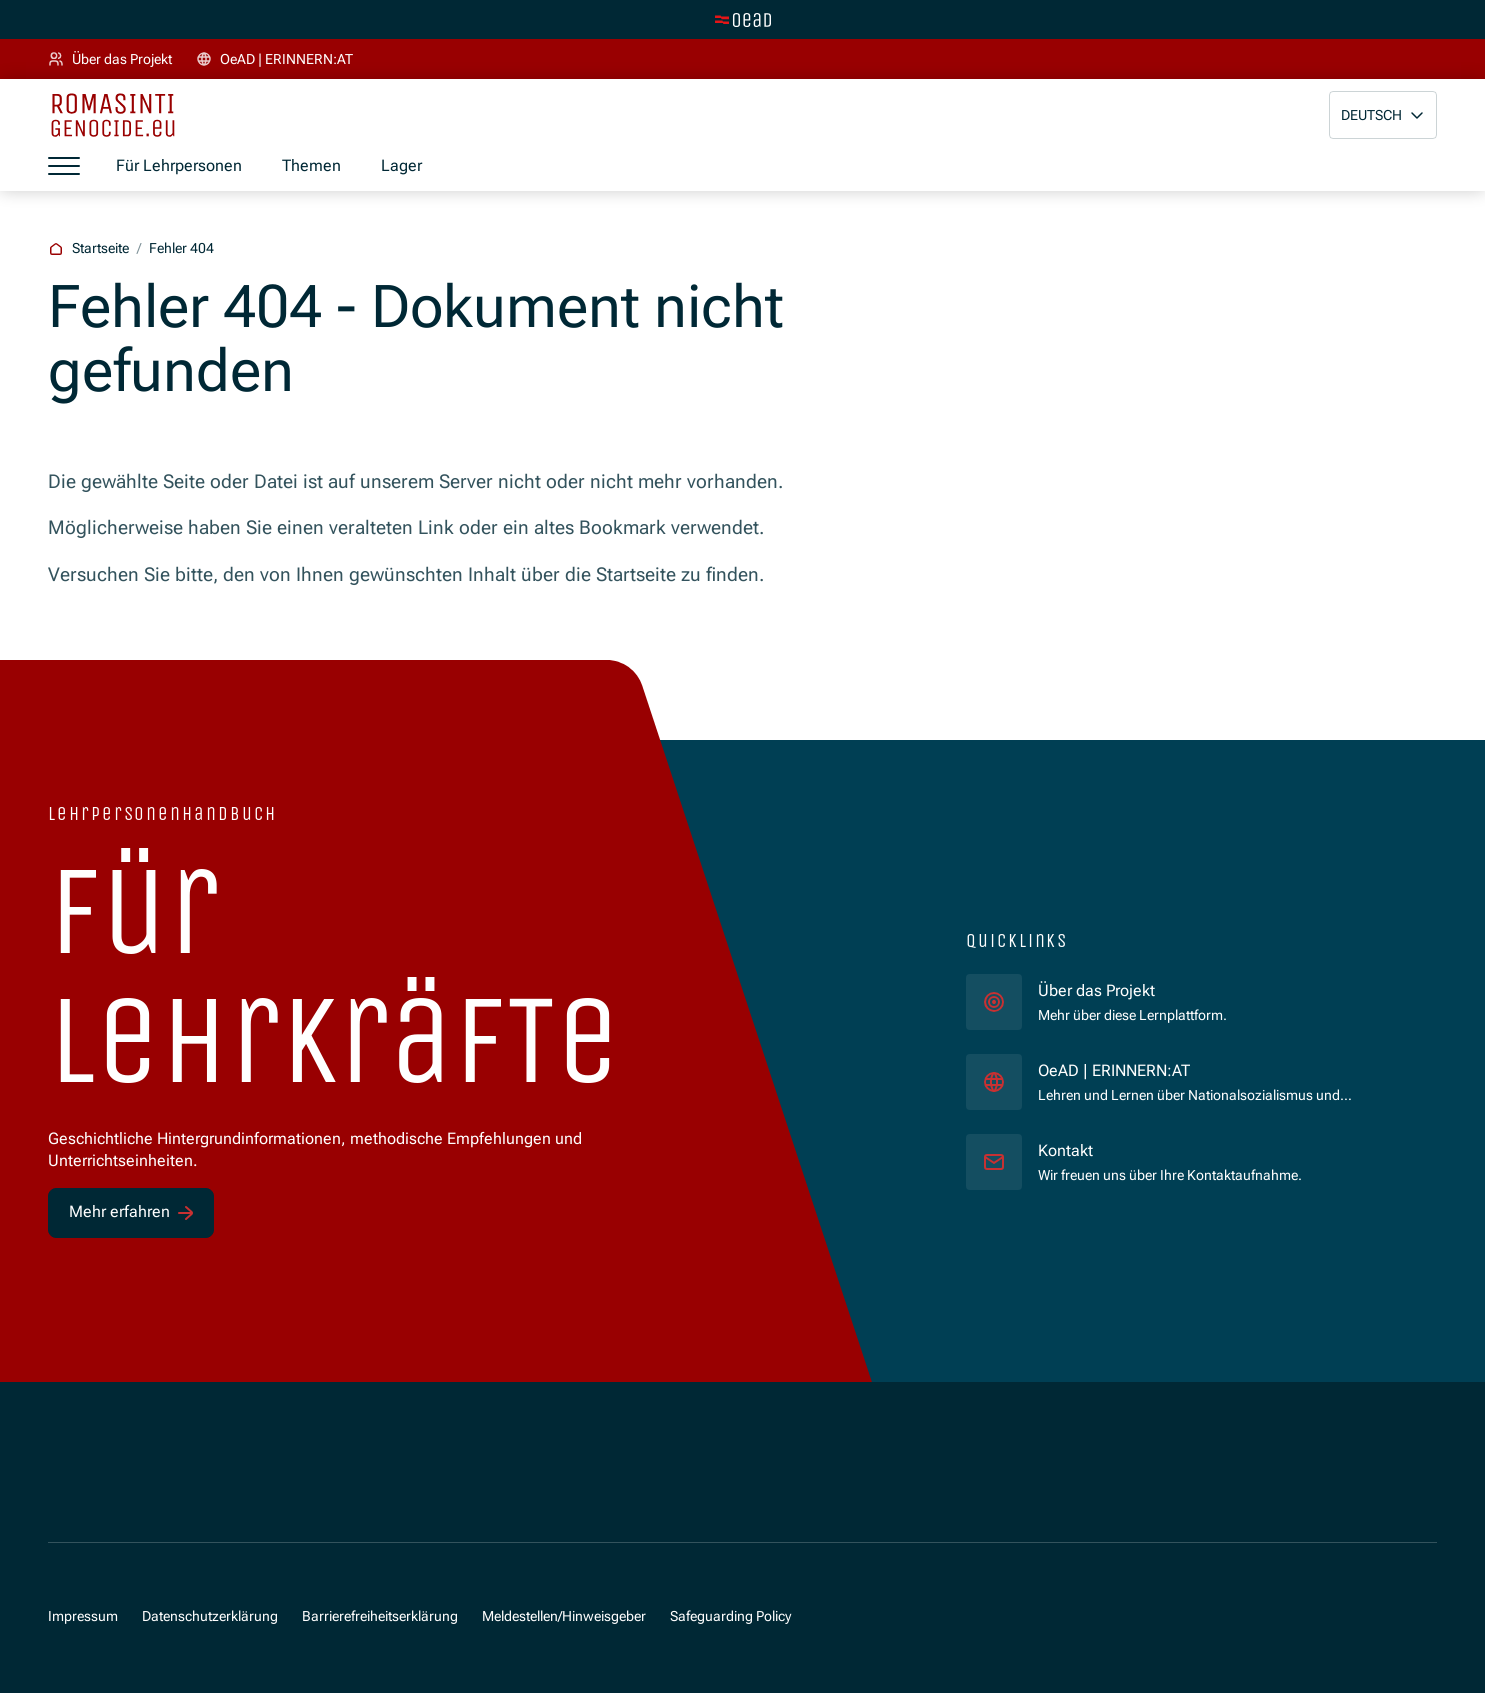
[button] (1383, 115)
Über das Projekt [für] (1096, 990)
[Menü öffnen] (64, 166)
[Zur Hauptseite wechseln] (743, 20)
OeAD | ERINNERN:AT (1204, 1070)
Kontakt (1065, 1150)
